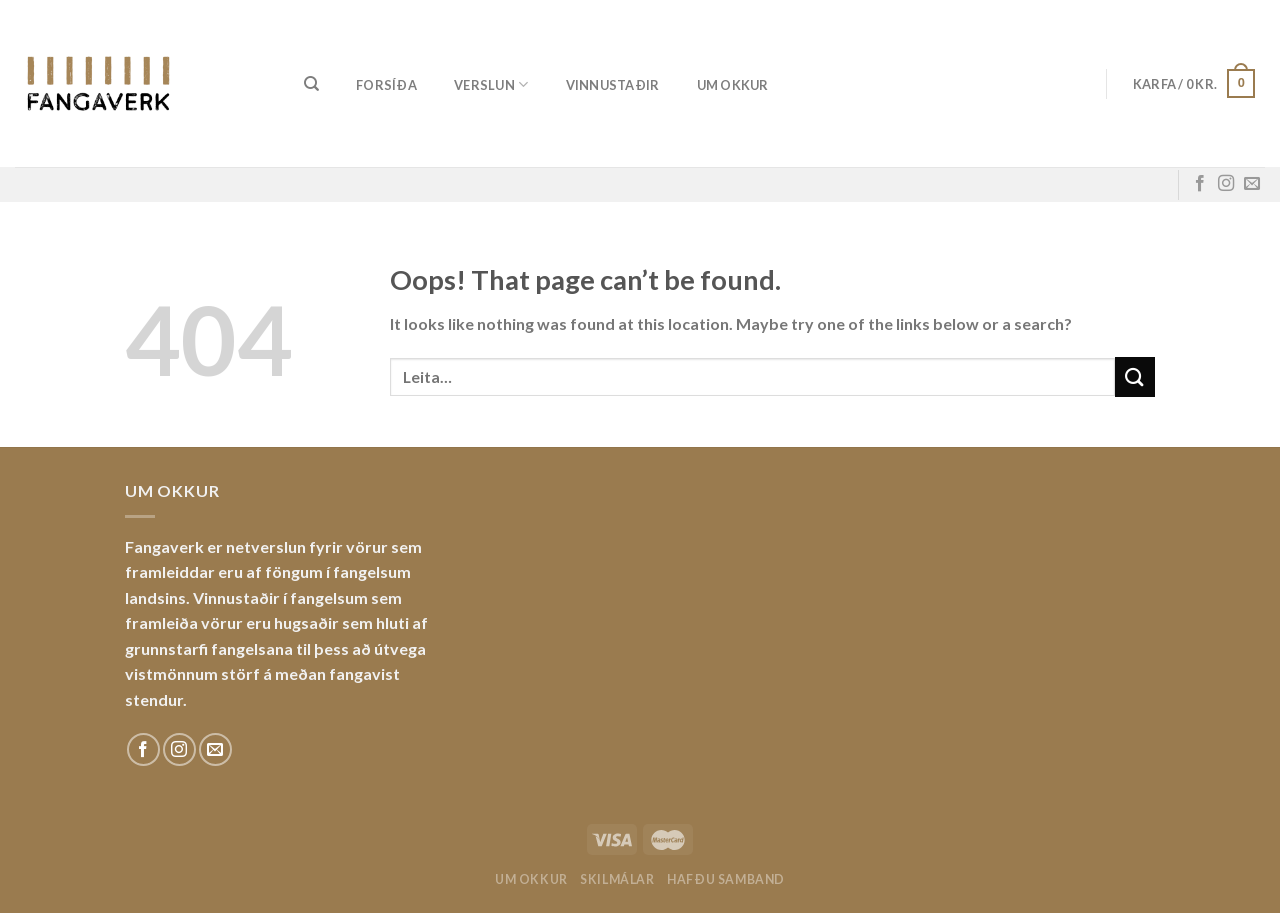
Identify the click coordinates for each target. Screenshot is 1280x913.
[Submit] (1135, 376)
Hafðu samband (726, 879)
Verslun (491, 84)
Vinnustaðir (613, 85)
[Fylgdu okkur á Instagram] (1226, 184)
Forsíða (386, 85)
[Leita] (311, 84)
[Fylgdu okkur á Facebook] (1200, 184)
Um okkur (733, 85)
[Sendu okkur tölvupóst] (1252, 184)
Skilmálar (617, 879)
